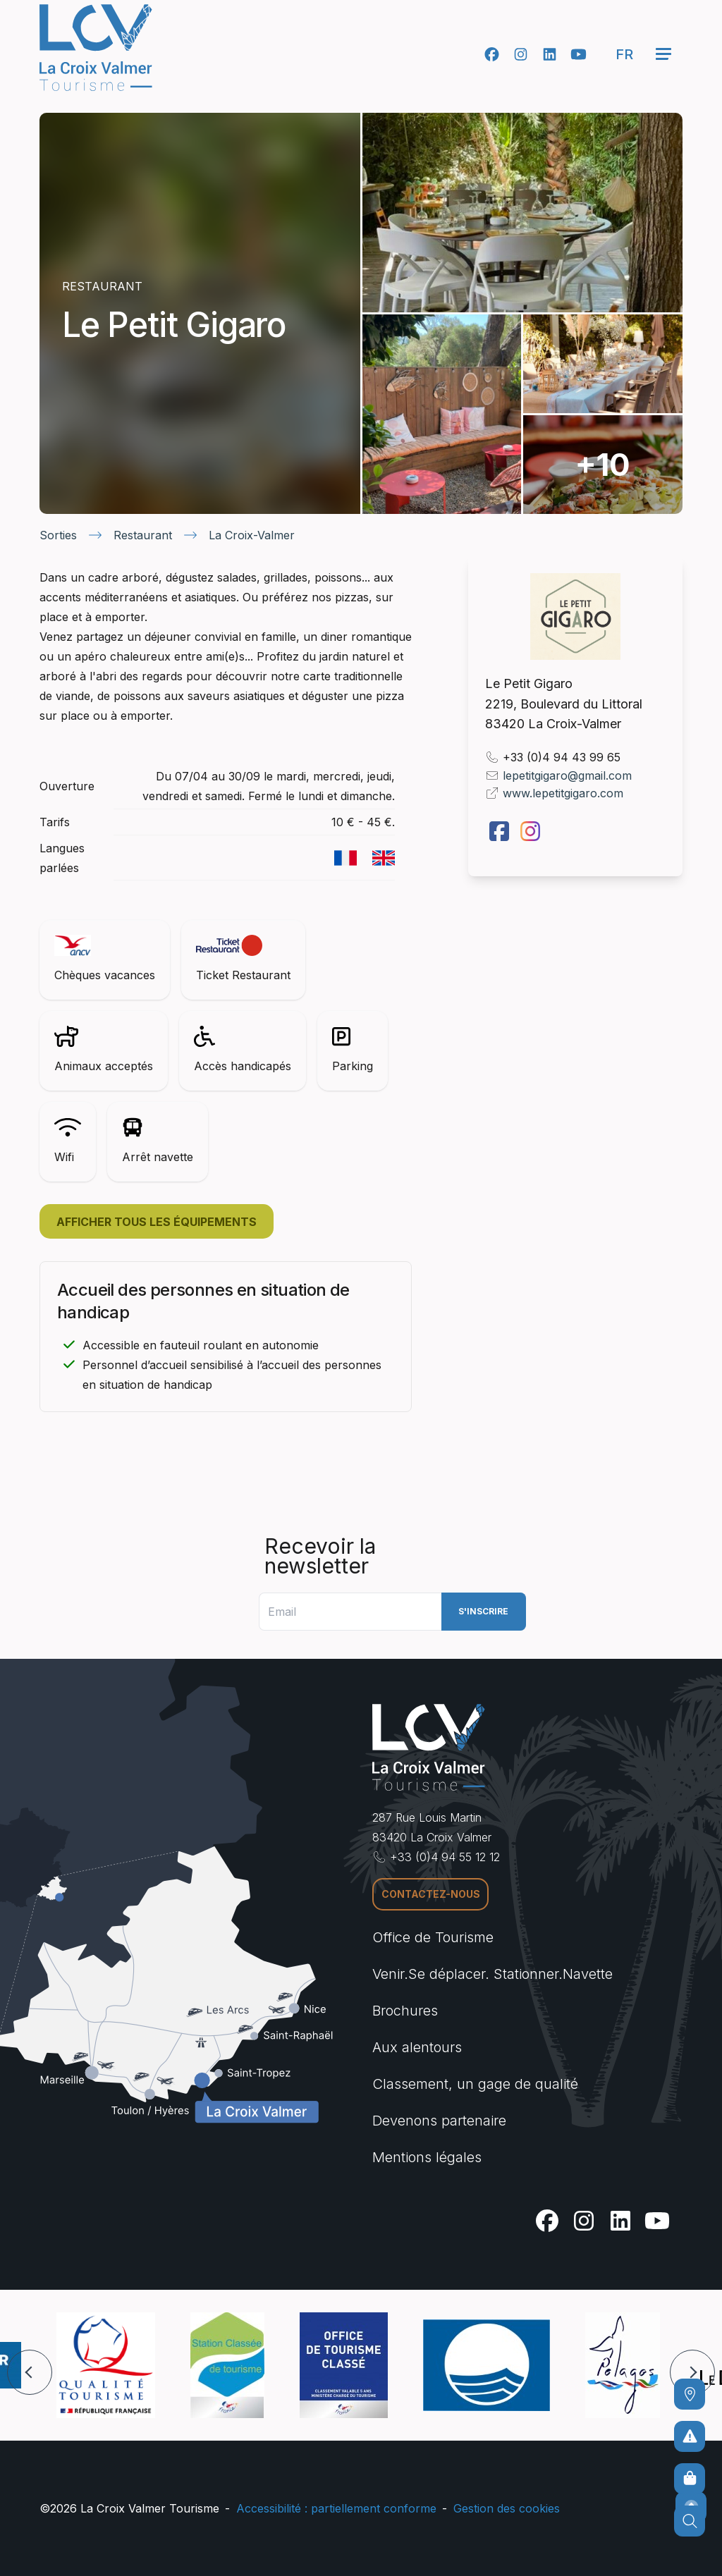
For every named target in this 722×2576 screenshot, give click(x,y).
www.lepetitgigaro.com (563, 793)
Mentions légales (427, 2157)
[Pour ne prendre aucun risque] (689, 2436)
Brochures (405, 2010)
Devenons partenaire (439, 2120)
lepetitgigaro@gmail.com (567, 775)
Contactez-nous (430, 1894)
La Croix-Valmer (252, 535)
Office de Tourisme (433, 1937)
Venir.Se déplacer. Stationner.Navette (492, 1973)
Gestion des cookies (506, 2508)
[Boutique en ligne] (689, 2478)
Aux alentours (417, 2047)
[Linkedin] (549, 54)
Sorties (58, 535)
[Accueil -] (95, 47)
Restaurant (143, 535)
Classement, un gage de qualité (475, 2083)
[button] (29, 2372)
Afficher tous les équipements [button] (156, 1222)
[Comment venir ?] (689, 2394)
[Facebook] (491, 54)
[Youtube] (578, 54)
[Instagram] (520, 54)
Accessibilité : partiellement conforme (336, 2508)
